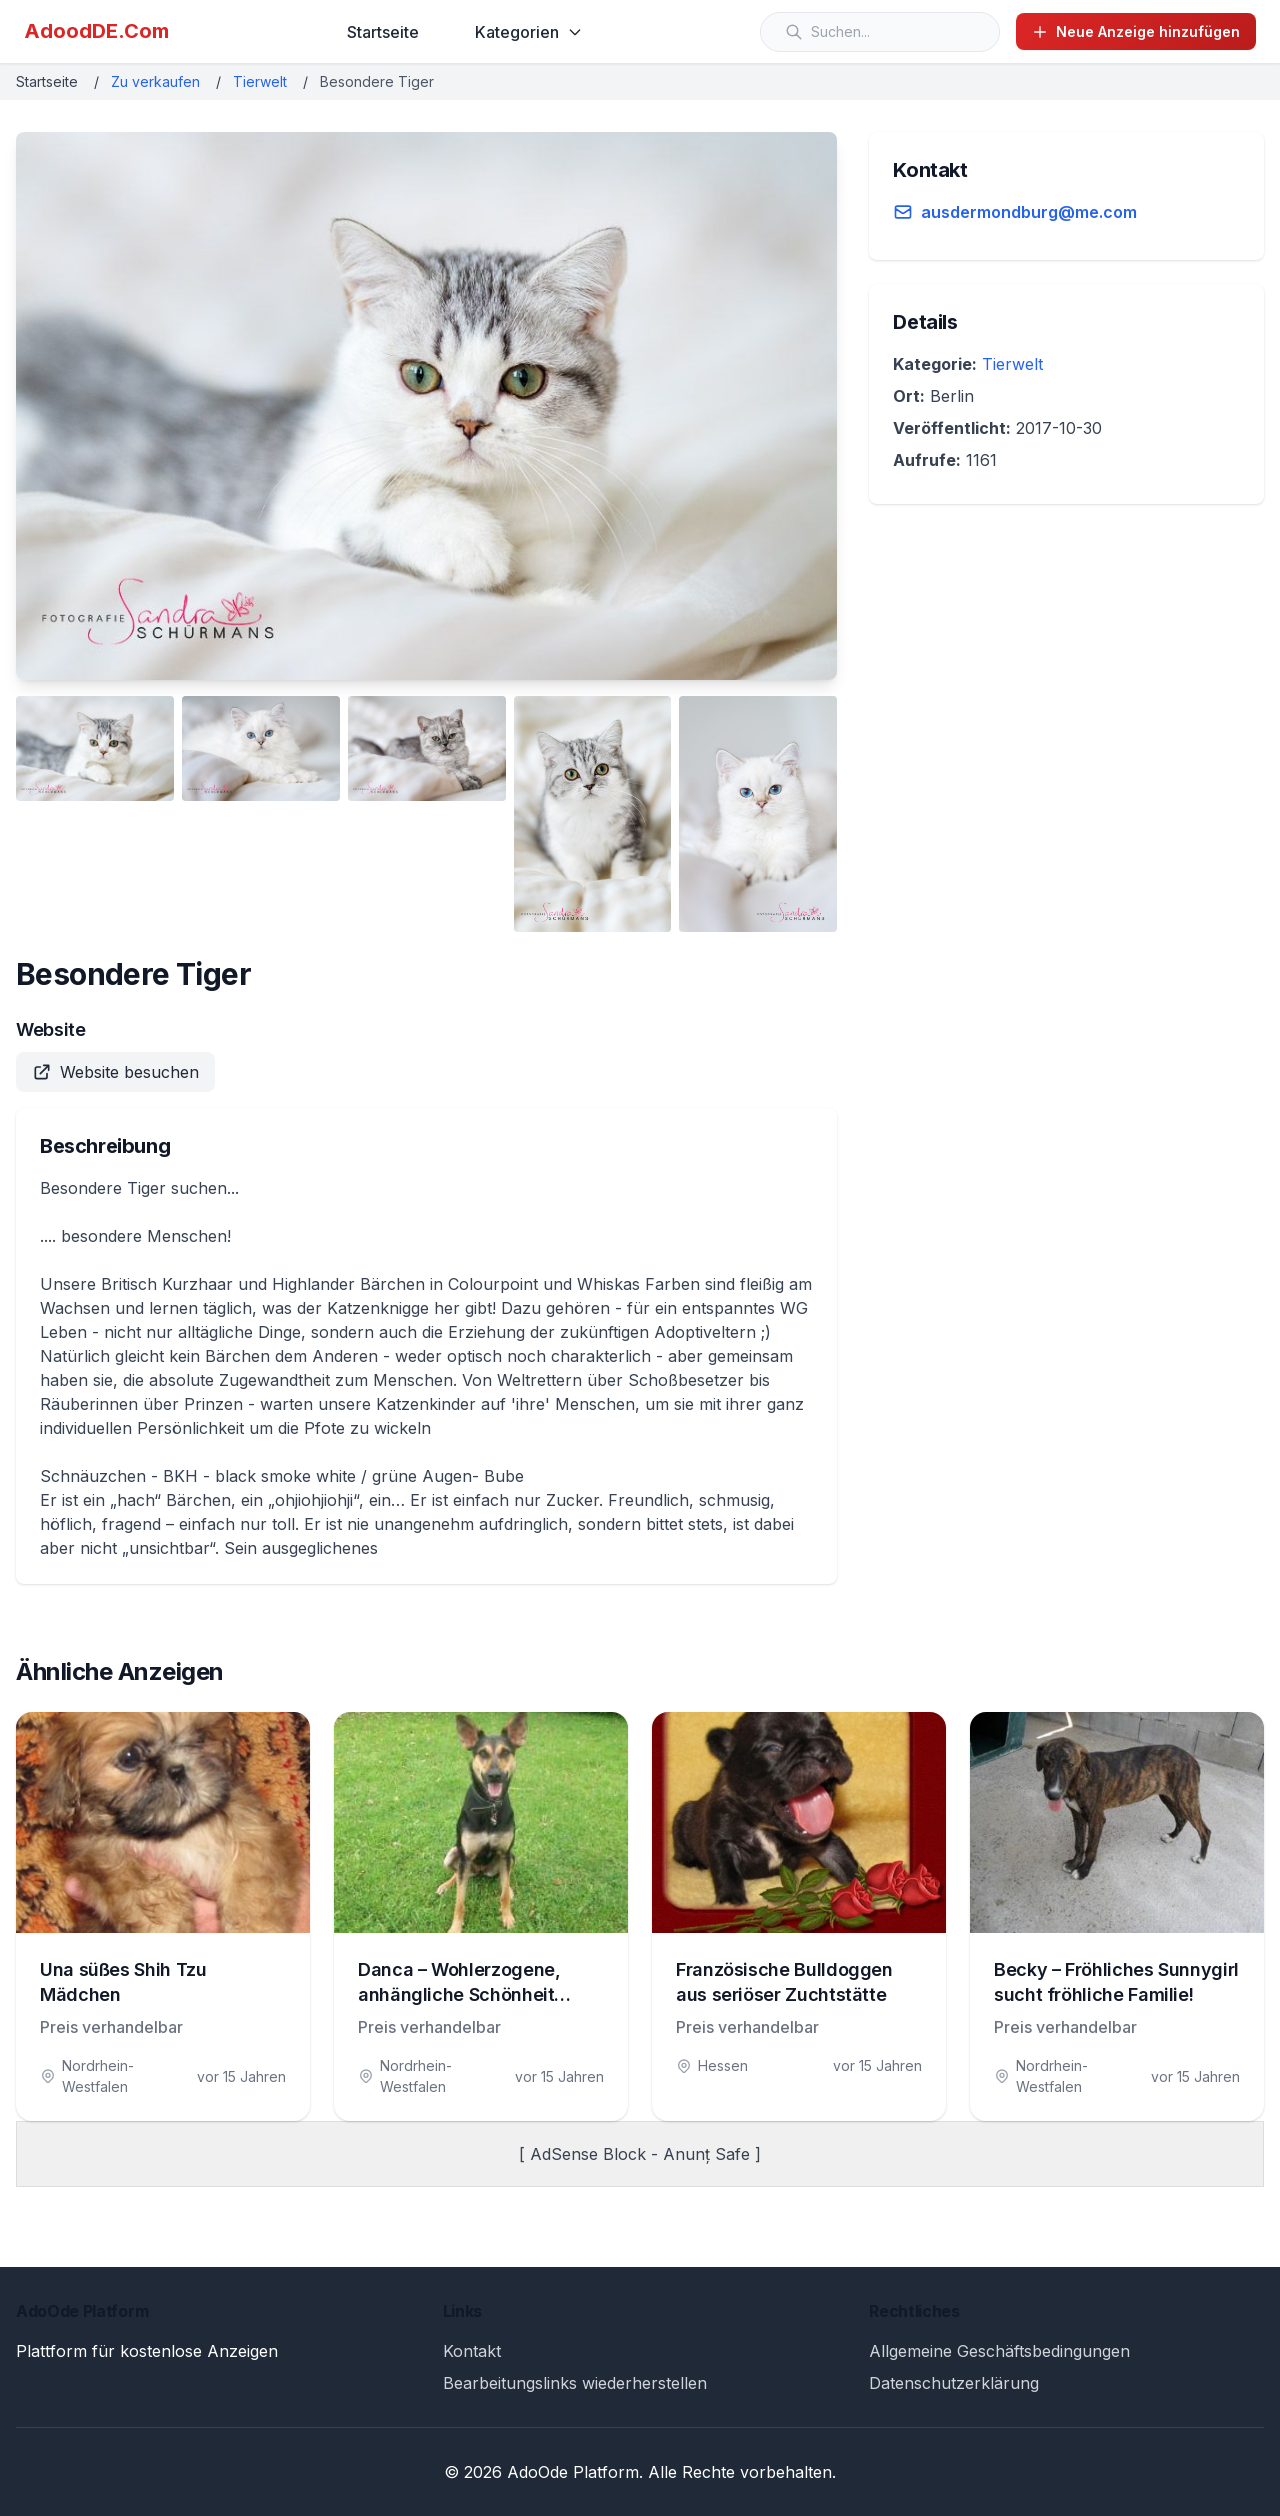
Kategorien (529, 32)
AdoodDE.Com (96, 31)
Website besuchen (115, 1072)
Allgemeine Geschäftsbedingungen (999, 2351)
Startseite (383, 32)
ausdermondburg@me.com (1029, 212)
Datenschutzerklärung (954, 2383)
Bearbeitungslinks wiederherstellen (575, 2383)
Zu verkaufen (155, 81)
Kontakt (472, 2351)
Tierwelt (260, 81)
